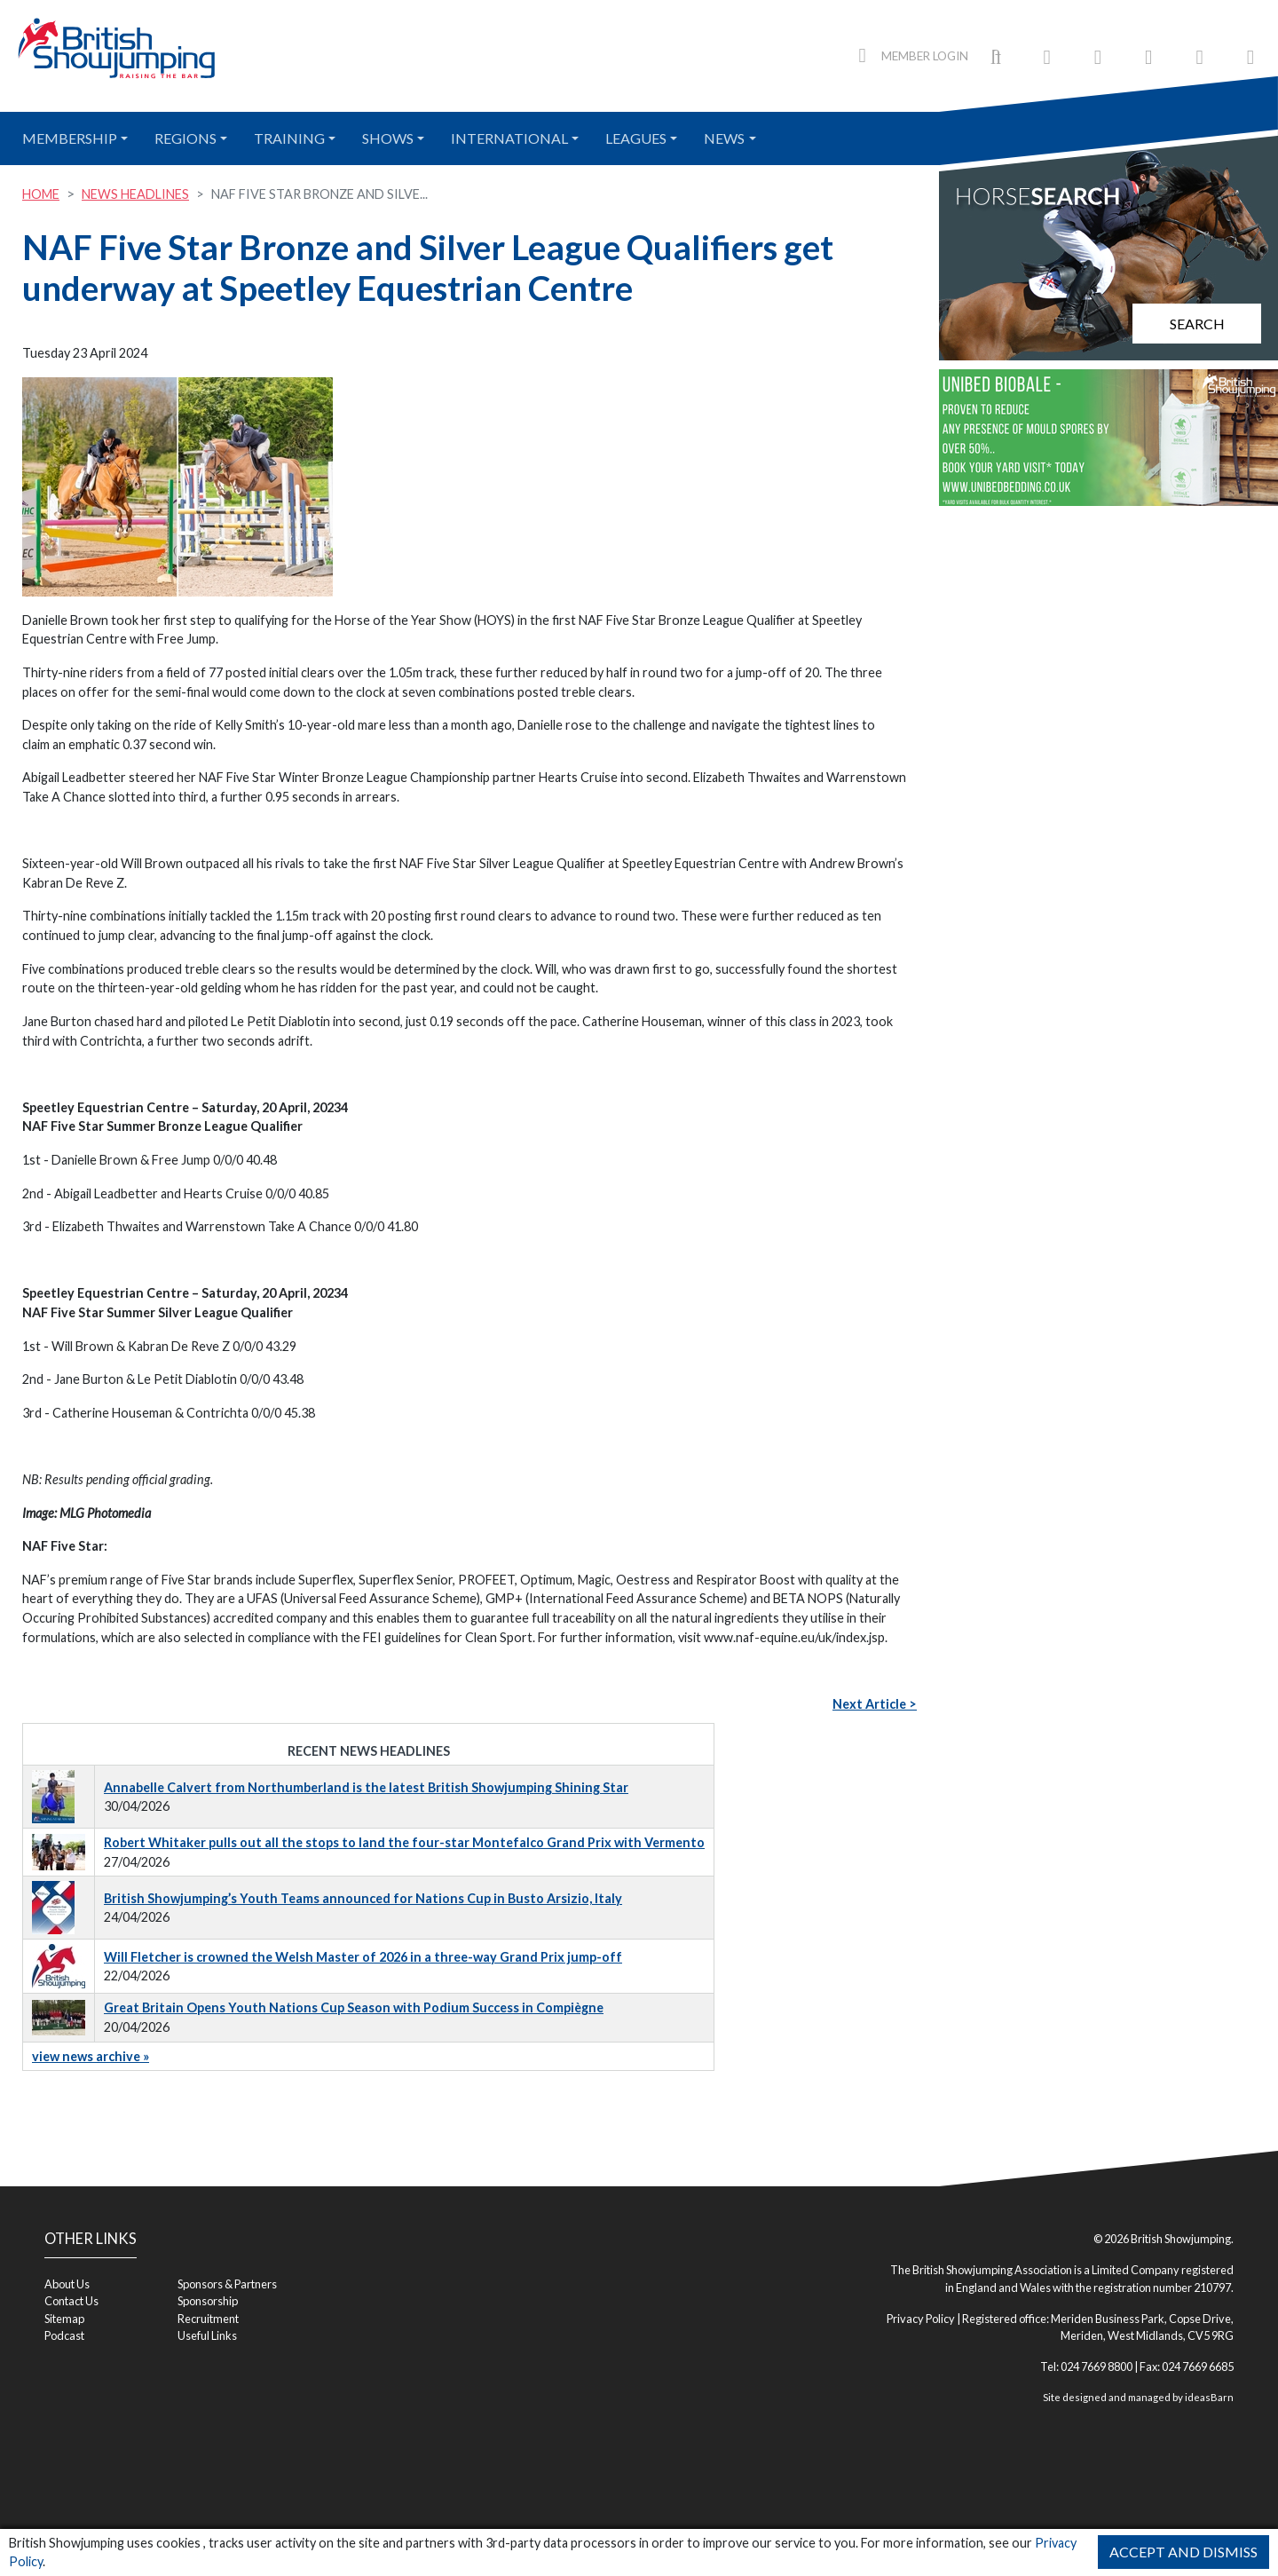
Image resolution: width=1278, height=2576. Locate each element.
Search (1197, 323)
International (509, 138)
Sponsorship (208, 2301)
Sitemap (64, 2318)
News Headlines (135, 193)
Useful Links (207, 2335)
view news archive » (90, 2056)
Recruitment (208, 2318)
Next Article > (874, 1703)
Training (289, 138)
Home (40, 193)
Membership (69, 138)
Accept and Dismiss (1183, 2551)
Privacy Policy (921, 2318)
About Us (67, 2284)
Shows (388, 138)
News (724, 138)
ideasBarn (1209, 2397)
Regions (185, 138)
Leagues (636, 138)
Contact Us (71, 2301)
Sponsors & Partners (227, 2284)
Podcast (64, 2335)
